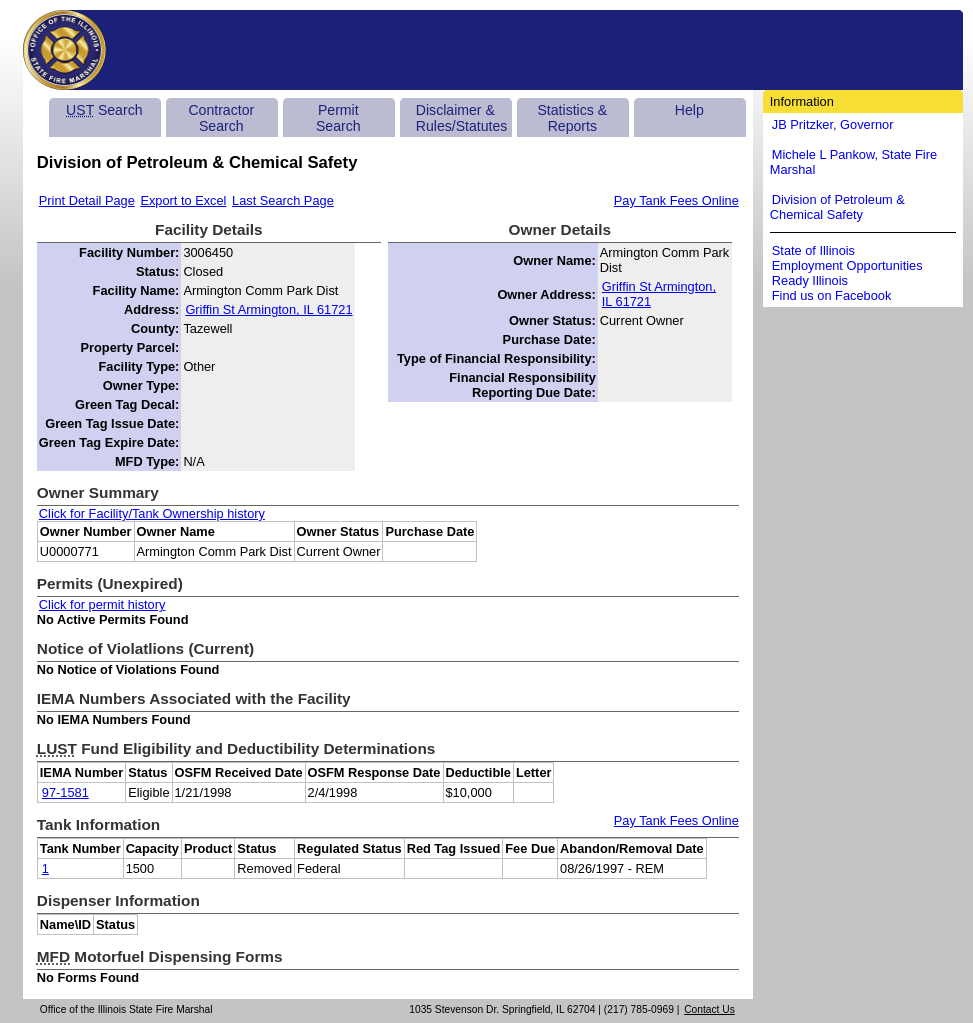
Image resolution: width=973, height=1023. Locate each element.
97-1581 (65, 792)
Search (104, 110)
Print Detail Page (87, 200)
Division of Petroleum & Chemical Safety (837, 207)
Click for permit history (102, 604)
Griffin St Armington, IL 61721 (268, 309)
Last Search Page (283, 200)
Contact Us (709, 1009)
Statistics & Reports (572, 118)
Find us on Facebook (832, 295)
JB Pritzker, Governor (833, 124)
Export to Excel (183, 200)
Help (689, 110)
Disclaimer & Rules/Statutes (462, 118)
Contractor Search (221, 118)
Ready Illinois (810, 280)
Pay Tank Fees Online (676, 200)
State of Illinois (813, 250)
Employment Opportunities (847, 265)
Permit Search (338, 118)
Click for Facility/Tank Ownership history (152, 513)
